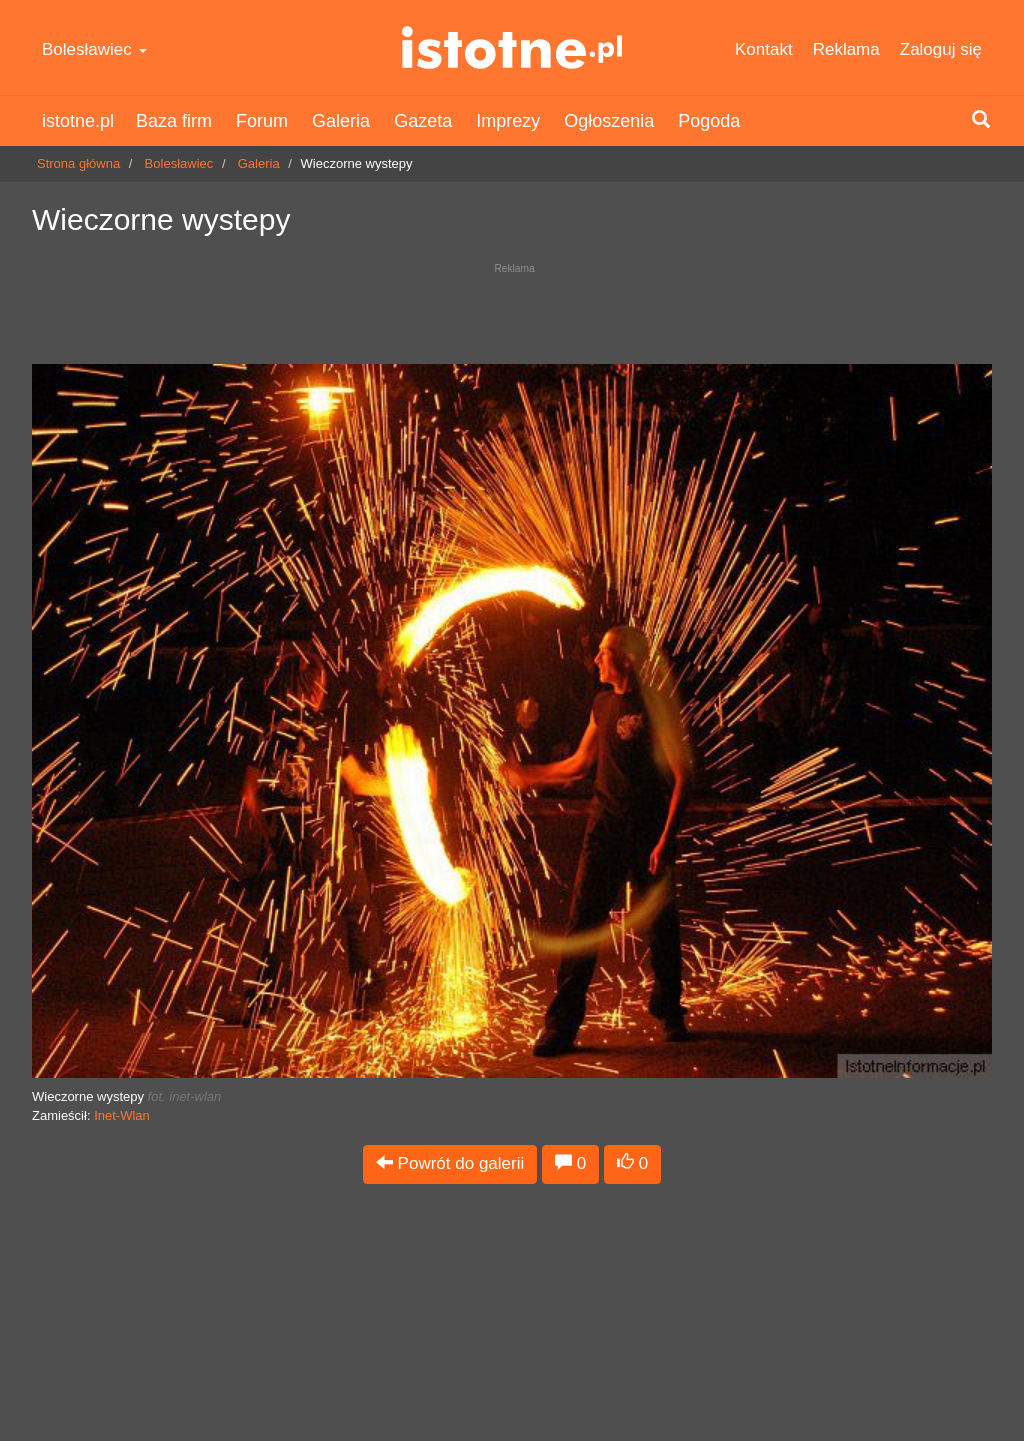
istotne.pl (511, 47)
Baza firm (174, 121)
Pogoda (709, 121)
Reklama (846, 49)
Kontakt (764, 49)
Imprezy (508, 121)
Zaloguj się (941, 49)
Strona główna (78, 163)
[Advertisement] (512, 308)
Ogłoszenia (609, 121)
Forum (262, 121)
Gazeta (423, 121)
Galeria (341, 121)
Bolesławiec (94, 49)
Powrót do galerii (450, 1163)
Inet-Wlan (122, 1115)
